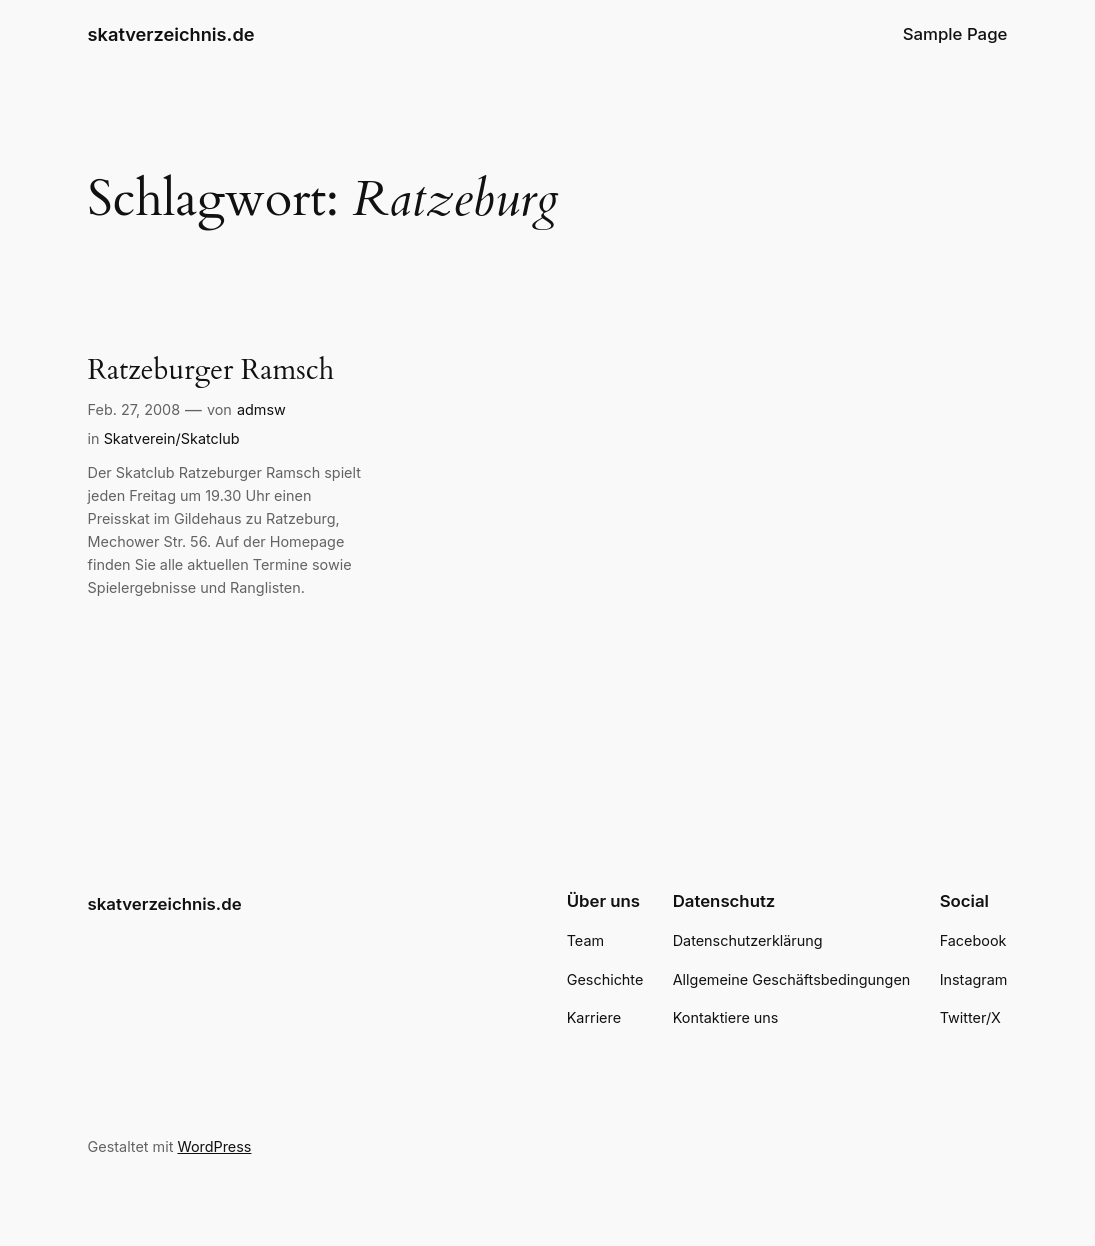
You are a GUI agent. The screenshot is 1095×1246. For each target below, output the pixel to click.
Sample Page (955, 34)
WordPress (214, 1146)
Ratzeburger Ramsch (211, 371)
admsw (261, 409)
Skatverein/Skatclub (172, 438)
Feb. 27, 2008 (134, 409)
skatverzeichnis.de (171, 34)
